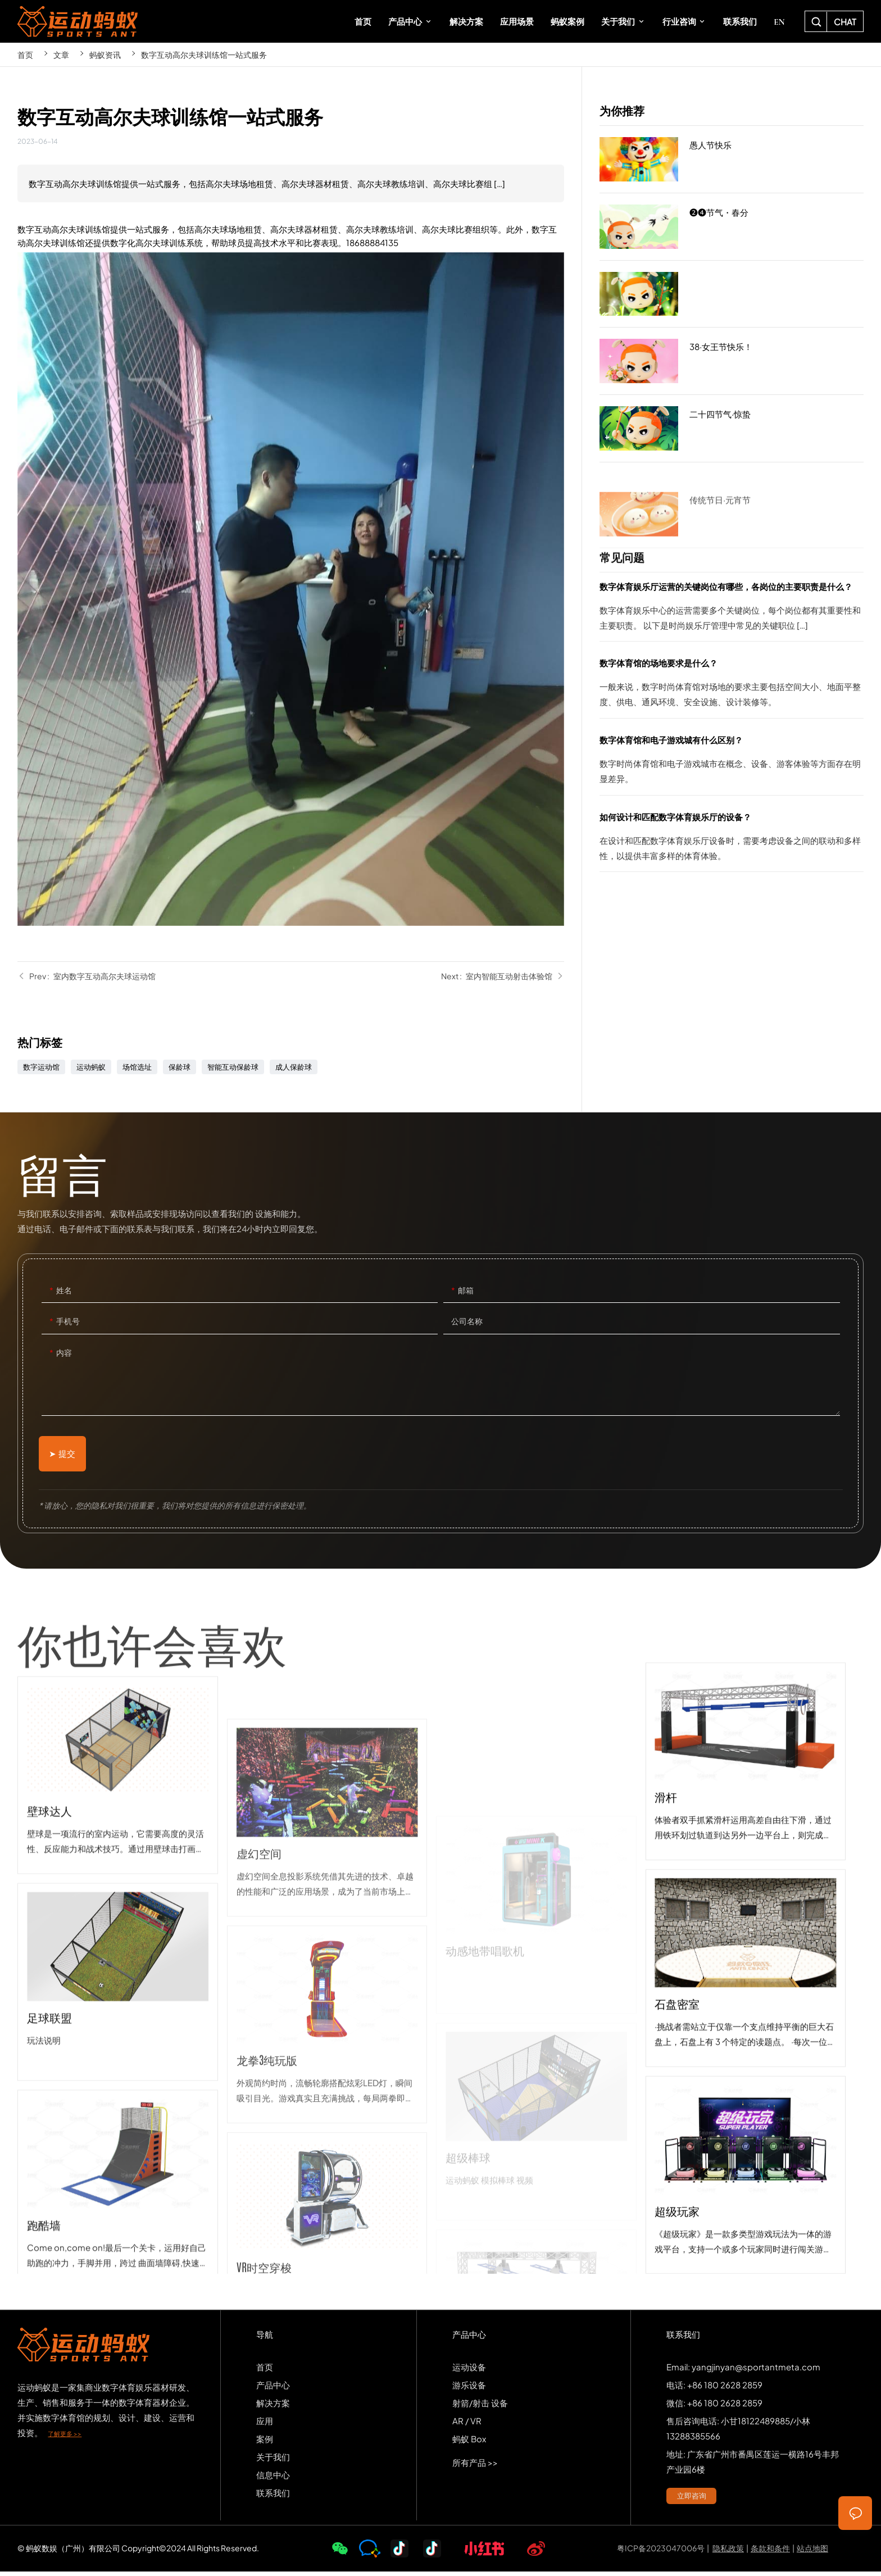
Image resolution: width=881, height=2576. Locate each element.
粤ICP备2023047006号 (661, 2553)
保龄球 (179, 1067)
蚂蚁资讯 (105, 54)
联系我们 (273, 2497)
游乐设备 (469, 2389)
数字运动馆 (41, 1067)
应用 (264, 2425)
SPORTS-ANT (77, 21)
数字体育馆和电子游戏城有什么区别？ (731, 763)
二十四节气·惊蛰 (731, 428)
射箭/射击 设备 (480, 2407)
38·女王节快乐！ (731, 363)
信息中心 (273, 2479)
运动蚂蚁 (91, 1067)
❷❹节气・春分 (731, 229)
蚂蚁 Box (469, 2443)
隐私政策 (728, 2553)
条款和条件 (770, 2553)
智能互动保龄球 (233, 1067)
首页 (25, 54)
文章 (61, 54)
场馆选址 (137, 1067)
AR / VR (467, 2425)
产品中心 (273, 2389)
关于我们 (273, 2461)
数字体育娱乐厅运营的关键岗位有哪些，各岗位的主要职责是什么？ (731, 610)
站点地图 (812, 2553)
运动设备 (469, 2371)
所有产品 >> (475, 2466)
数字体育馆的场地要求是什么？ (731, 686)
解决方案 (273, 2407)
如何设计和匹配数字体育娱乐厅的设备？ (731, 840)
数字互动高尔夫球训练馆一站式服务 (204, 54)
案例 (264, 2443)
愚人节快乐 (731, 159)
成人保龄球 (293, 1067)
